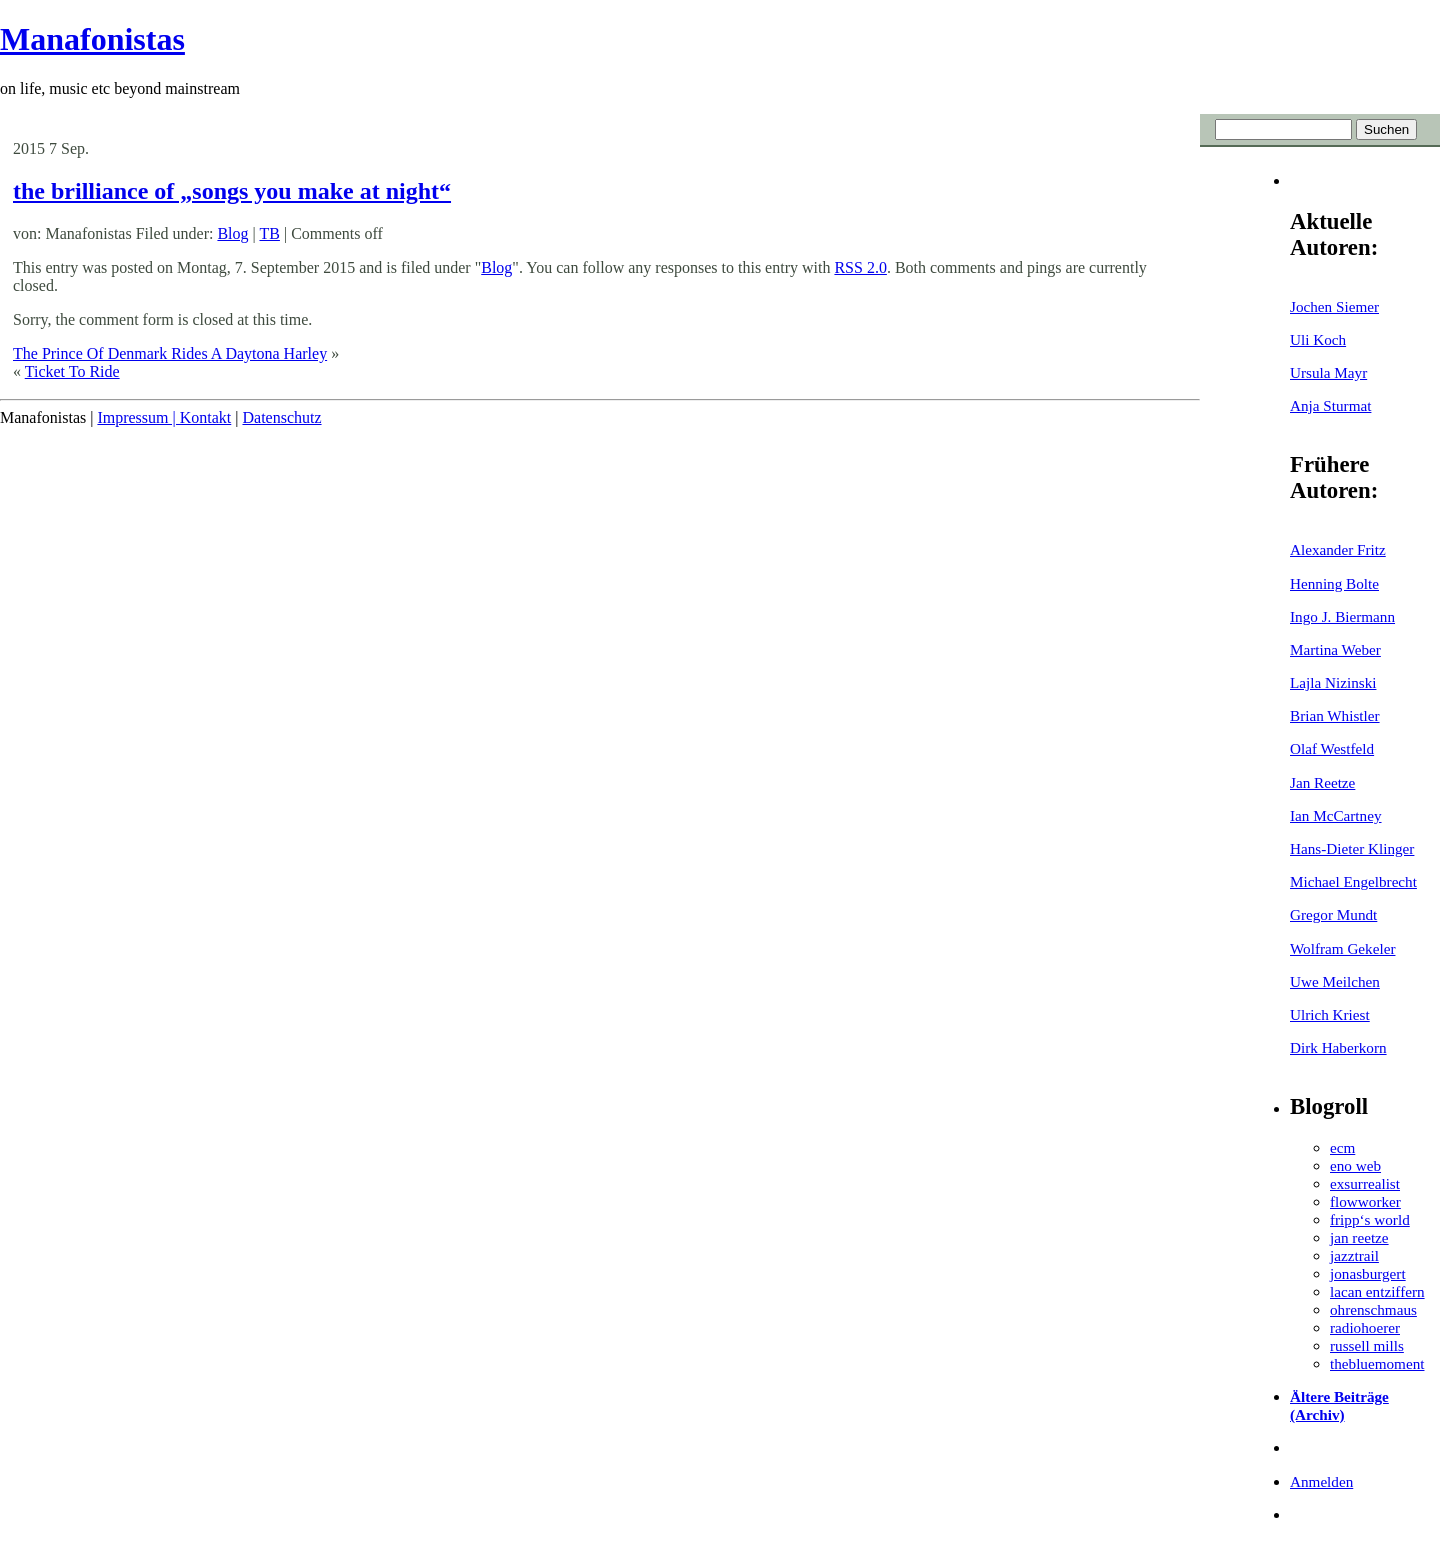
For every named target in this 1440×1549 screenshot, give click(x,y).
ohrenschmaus (1373, 1309)
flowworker (1365, 1201)
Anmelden (1321, 1481)
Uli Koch (1318, 339)
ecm (1342, 1147)
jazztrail (1354, 1255)
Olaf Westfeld (1332, 748)
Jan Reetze (1322, 782)
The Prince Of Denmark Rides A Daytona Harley (170, 353)
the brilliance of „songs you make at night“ (232, 191)
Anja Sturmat (1330, 405)
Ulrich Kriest (1330, 1014)
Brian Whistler (1335, 715)
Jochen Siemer (1334, 306)
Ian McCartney (1336, 815)
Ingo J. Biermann (1342, 616)
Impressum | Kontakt (164, 417)
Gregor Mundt (1333, 914)
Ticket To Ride (72, 371)
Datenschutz (281, 417)
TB (269, 233)
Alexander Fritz (1338, 549)
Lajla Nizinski (1333, 682)
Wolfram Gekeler (1342, 948)
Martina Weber (1335, 649)
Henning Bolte (1334, 583)
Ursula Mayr (1328, 372)
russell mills (1367, 1345)
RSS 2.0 (860, 267)
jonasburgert (1368, 1273)
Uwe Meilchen (1335, 981)
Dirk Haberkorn (1338, 1047)
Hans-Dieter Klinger (1352, 848)
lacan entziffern (1377, 1291)
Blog (232, 233)
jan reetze (1359, 1237)
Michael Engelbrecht (1353, 881)
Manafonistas (92, 39)
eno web (1355, 1165)
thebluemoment (1377, 1363)
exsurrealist (1365, 1183)
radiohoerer (1365, 1327)
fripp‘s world (1370, 1219)
